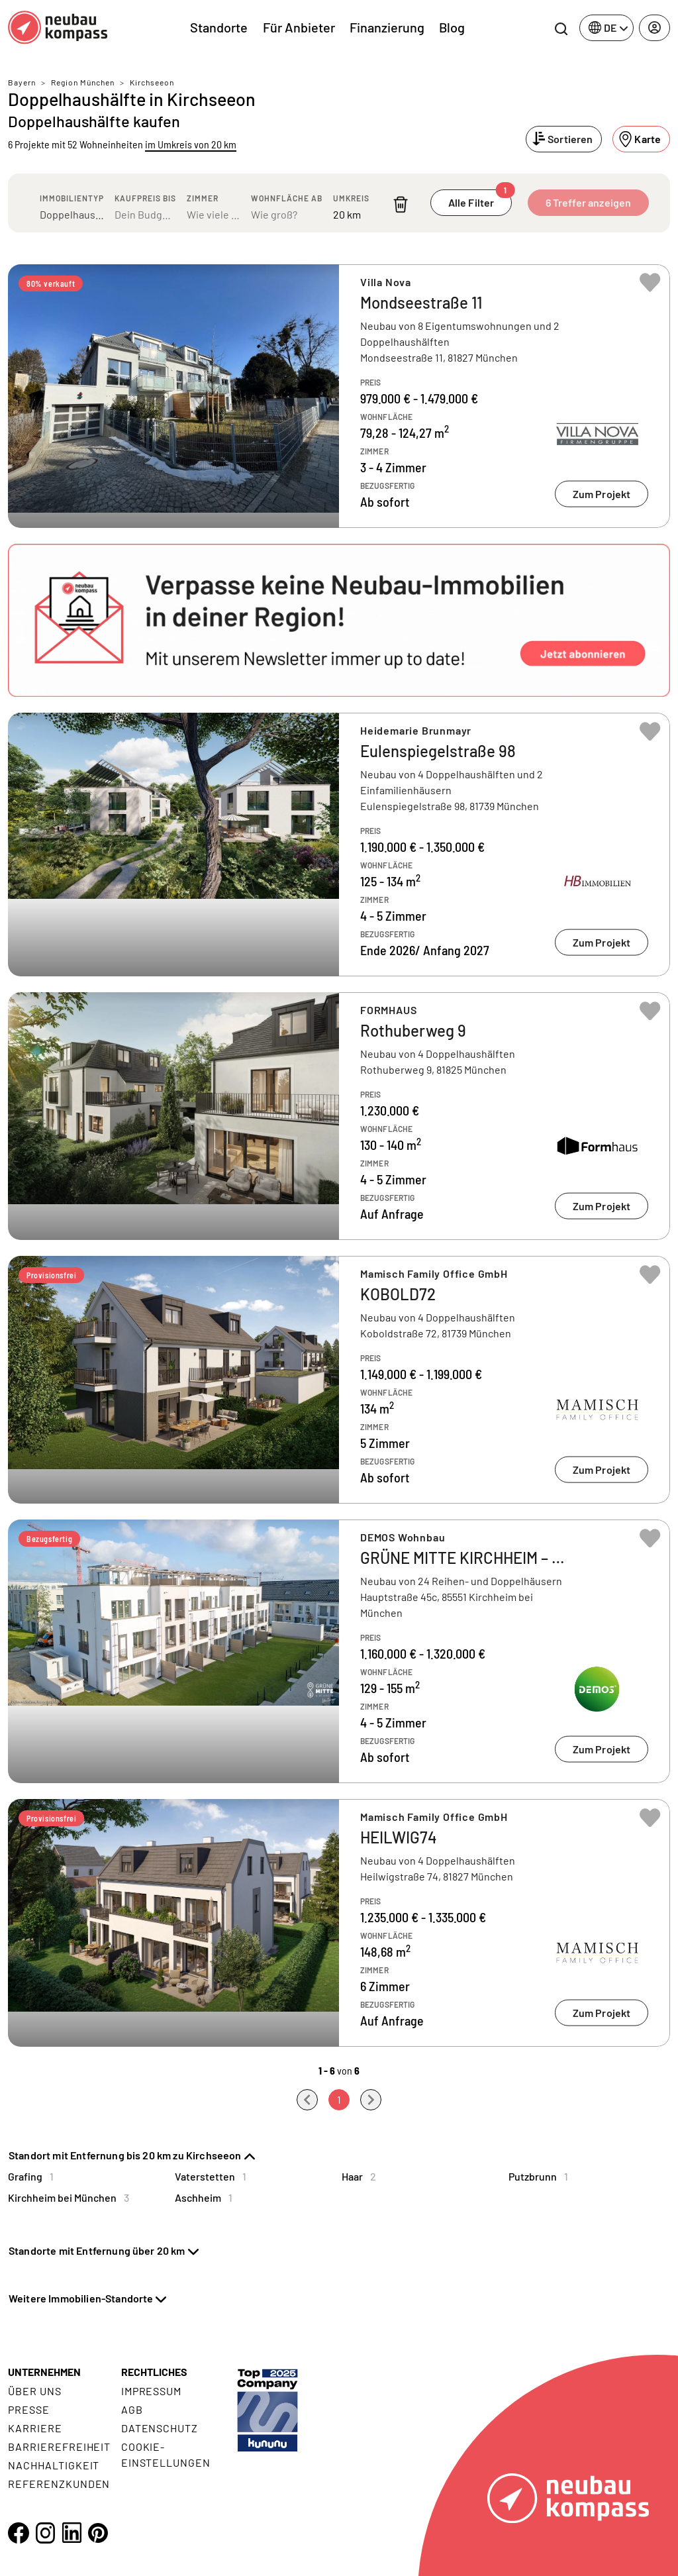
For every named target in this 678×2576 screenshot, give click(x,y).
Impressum (151, 2391)
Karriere (35, 2428)
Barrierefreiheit (59, 2446)
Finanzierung (387, 27)
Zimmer (202, 198)
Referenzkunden (59, 2483)
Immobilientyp (72, 198)
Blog (452, 27)
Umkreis (351, 198)
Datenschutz (160, 2428)
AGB (132, 2409)
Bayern (22, 82)
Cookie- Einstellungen (166, 2454)
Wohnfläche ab (286, 198)
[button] (339, 620)
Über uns (35, 2391)
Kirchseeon (152, 82)
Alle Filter (480, 199)
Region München (83, 82)
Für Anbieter (299, 27)
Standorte (219, 27)
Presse (29, 2409)
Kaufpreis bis (145, 198)
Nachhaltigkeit (53, 2465)
